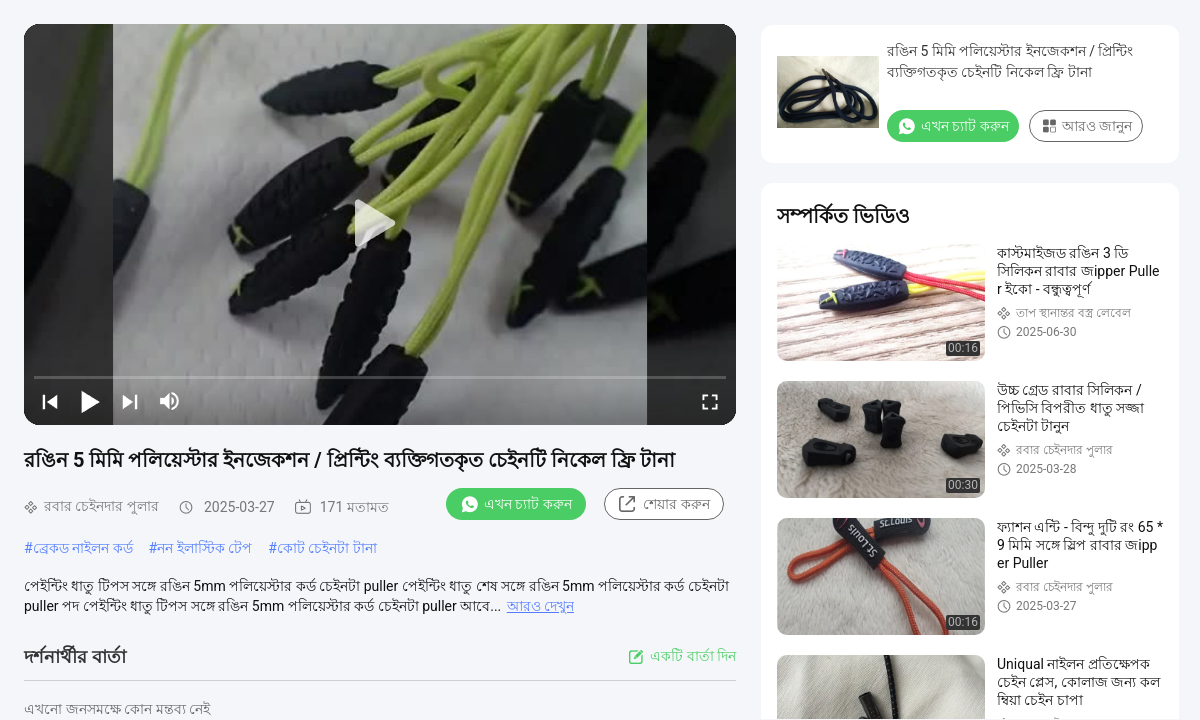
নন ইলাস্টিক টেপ (204, 548)
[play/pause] (90, 401)
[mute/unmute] (170, 401)
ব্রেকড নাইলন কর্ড (83, 548)
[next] (130, 401)
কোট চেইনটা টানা (327, 548)
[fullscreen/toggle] (710, 401)
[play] (380, 224)
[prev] (50, 401)
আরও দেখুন (540, 606)
